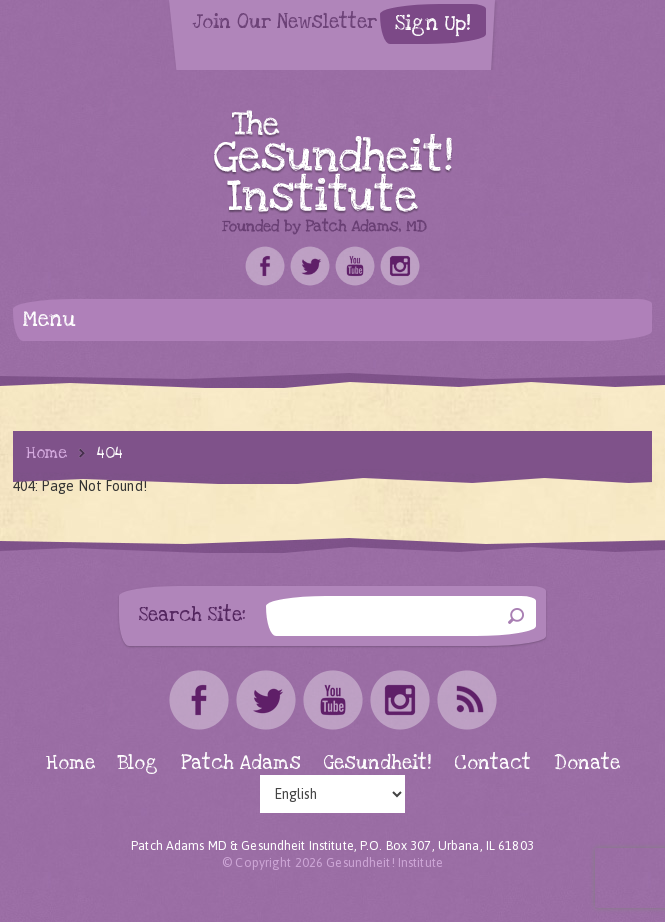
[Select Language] (332, 794)
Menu (49, 319)
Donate (587, 763)
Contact (492, 763)
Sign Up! (433, 23)
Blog (138, 763)
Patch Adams (241, 763)
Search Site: (192, 614)
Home (46, 453)
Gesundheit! (377, 763)
